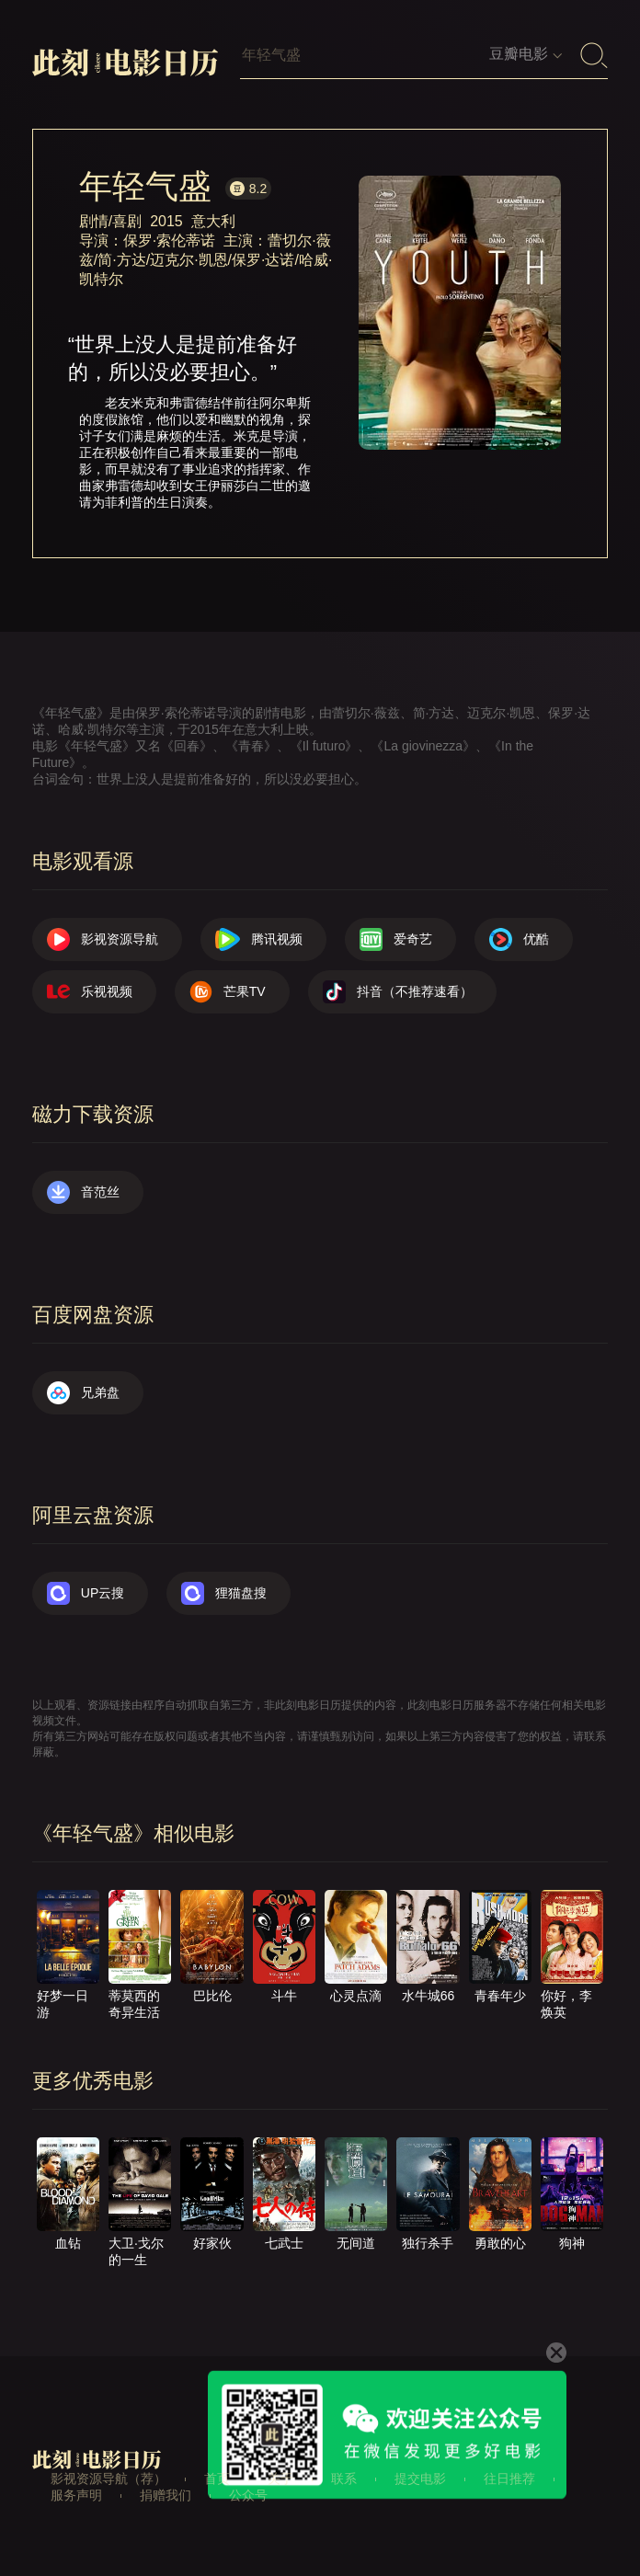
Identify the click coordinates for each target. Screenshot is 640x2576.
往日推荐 (509, 2478)
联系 (344, 2478)
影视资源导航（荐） (108, 2478)
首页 (217, 2478)
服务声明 (76, 2495)
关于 (280, 2478)
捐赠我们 (165, 2495)
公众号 (248, 2495)
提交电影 (420, 2478)
